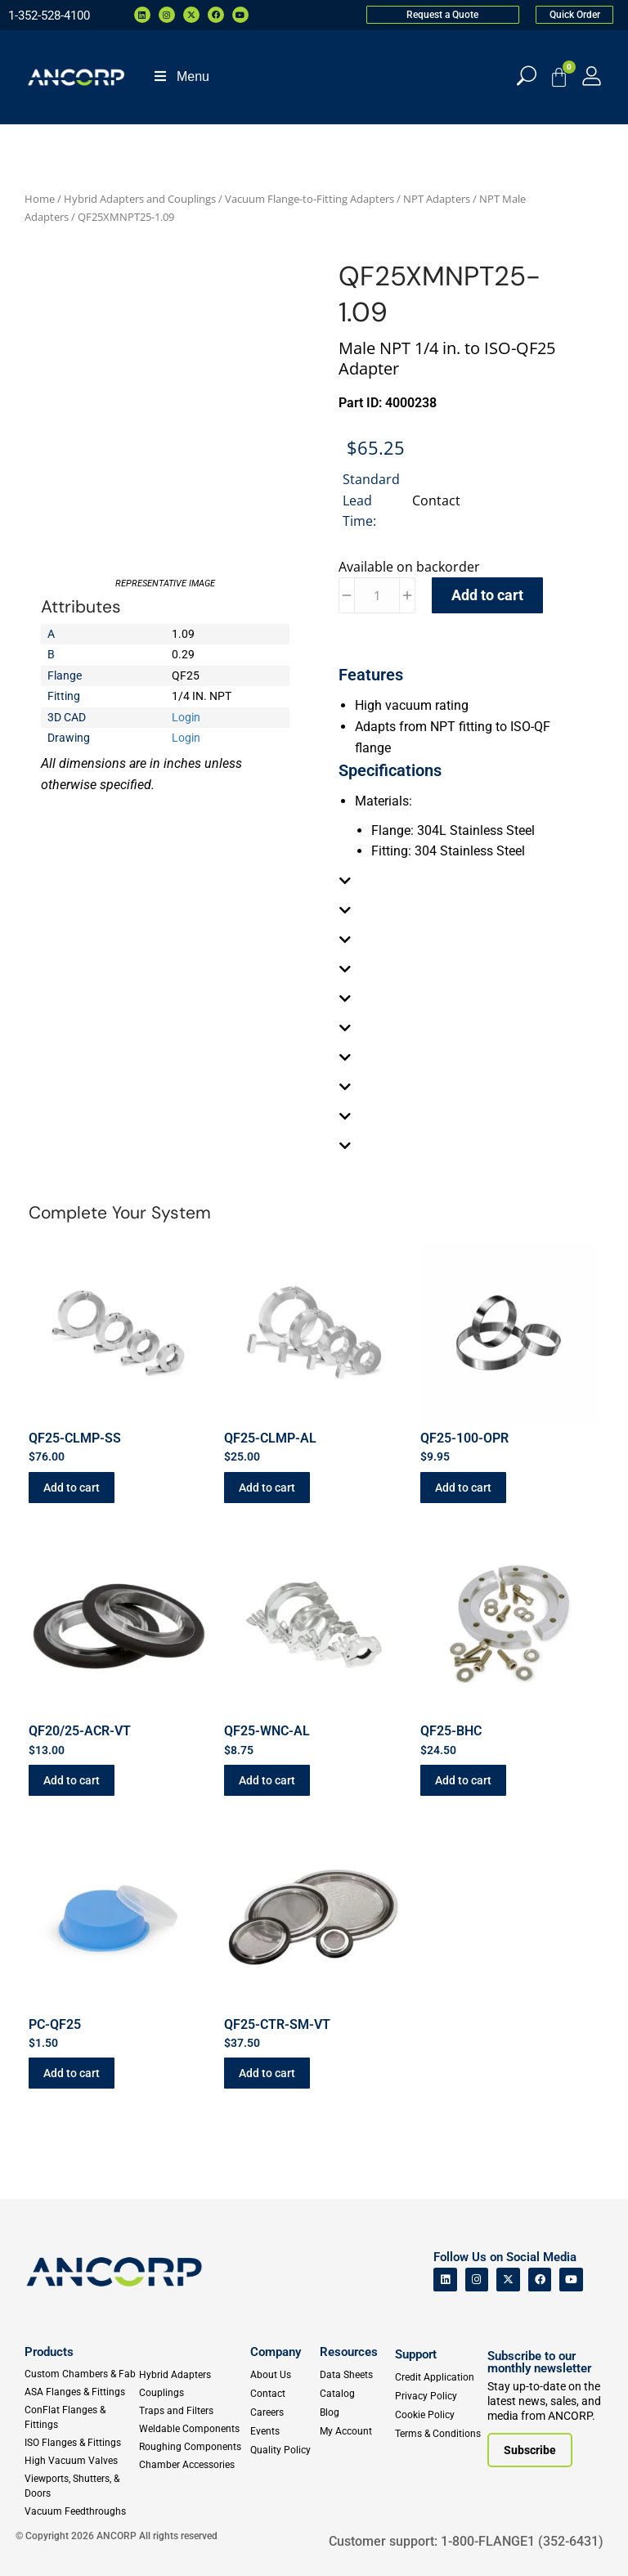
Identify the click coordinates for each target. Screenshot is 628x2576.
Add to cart (487, 595)
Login (186, 717)
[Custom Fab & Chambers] (81, 2374)
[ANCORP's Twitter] (508, 2279)
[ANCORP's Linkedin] (445, 2279)
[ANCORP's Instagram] (477, 2279)
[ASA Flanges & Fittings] (81, 2392)
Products (49, 2352)
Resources (349, 2352)
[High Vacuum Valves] (81, 2460)
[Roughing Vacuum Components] (191, 2446)
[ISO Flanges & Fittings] (81, 2442)
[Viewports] (81, 2486)
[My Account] (591, 75)
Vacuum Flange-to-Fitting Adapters (309, 198)
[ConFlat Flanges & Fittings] (81, 2417)
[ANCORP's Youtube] (571, 2279)
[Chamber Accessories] (191, 2464)
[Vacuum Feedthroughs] (81, 2511)
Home (40, 198)
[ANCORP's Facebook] (540, 2279)
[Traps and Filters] (191, 2410)
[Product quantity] (377, 595)
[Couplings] (191, 2392)
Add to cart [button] (71, 1487)
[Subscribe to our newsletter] (529, 2450)
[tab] (463, 880)
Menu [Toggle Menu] (180, 76)
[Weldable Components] (191, 2428)
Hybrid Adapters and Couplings (140, 198)
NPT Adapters (436, 198)
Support (416, 2354)
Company (275, 2352)
